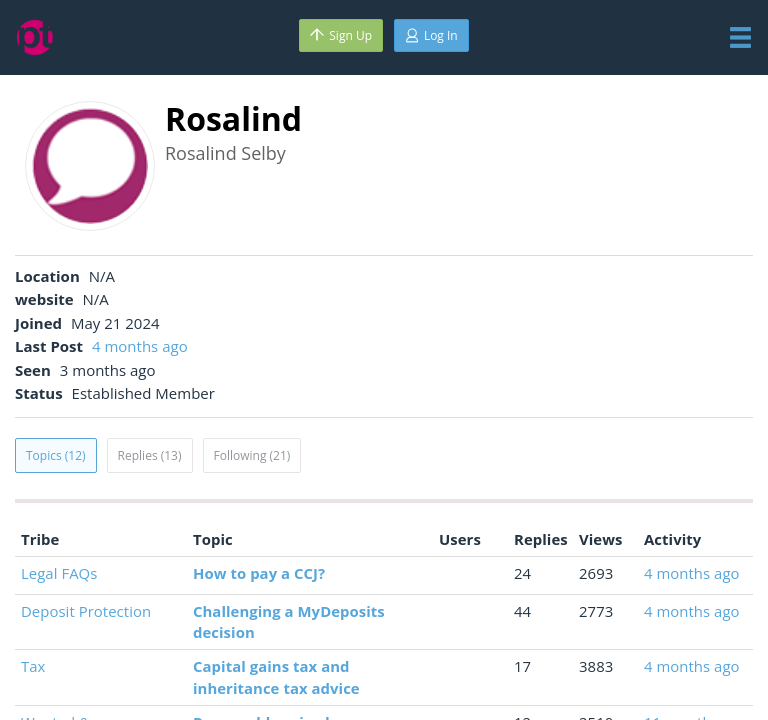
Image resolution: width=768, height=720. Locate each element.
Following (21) (252, 455)
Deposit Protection (86, 611)
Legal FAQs (59, 573)
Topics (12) (56, 455)
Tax (33, 666)
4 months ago (140, 346)
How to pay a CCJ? (259, 573)
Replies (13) (150, 455)
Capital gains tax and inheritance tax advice (276, 676)
